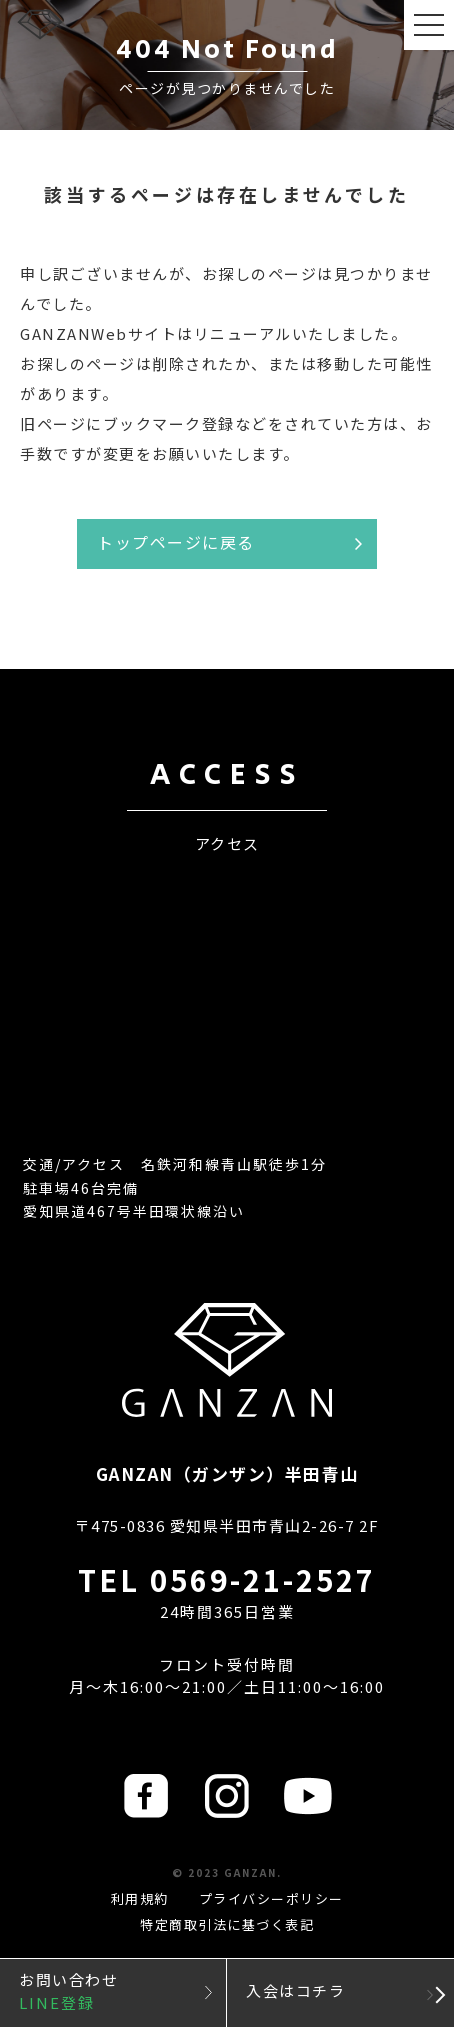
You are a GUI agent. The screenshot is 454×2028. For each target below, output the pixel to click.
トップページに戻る (176, 542)
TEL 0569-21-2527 (227, 1579)
